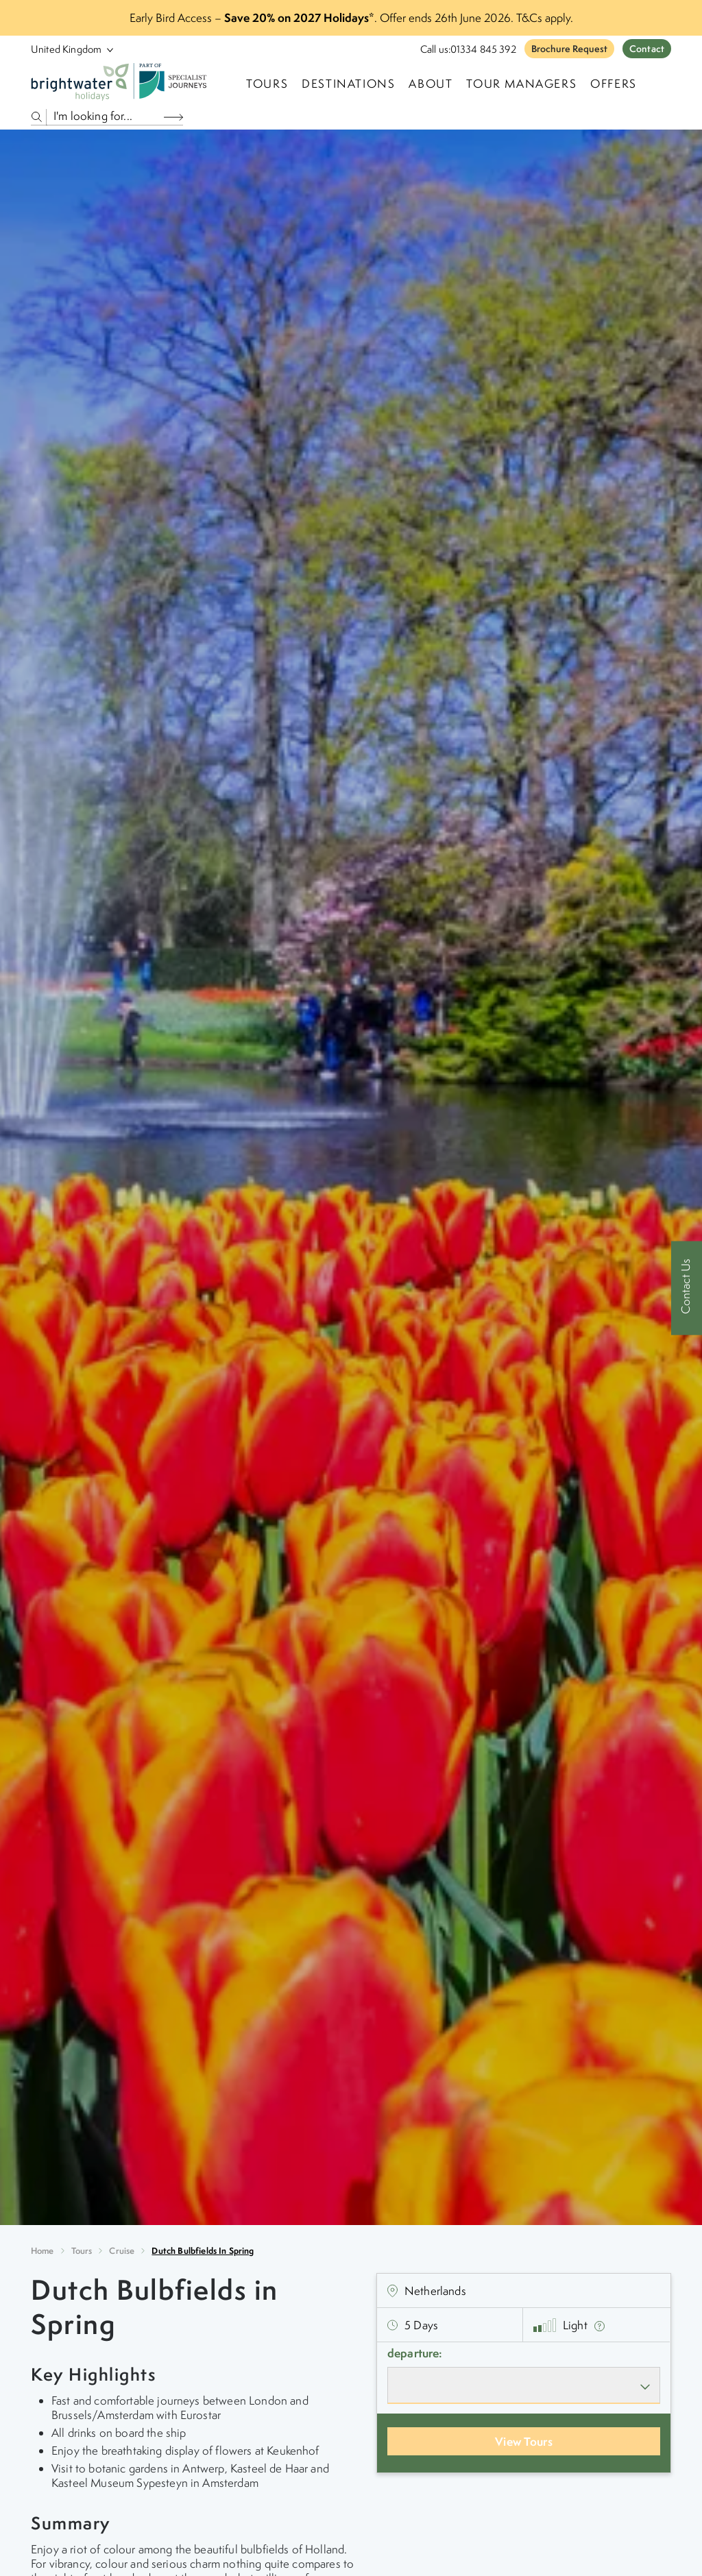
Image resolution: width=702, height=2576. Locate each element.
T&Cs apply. (544, 17)
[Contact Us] (686, 1288)
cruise (121, 2251)
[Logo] (121, 83)
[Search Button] (173, 117)
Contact (646, 48)
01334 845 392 (483, 49)
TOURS (267, 83)
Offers (613, 83)
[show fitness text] (599, 2325)
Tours (82, 2251)
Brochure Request (569, 48)
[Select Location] (66, 49)
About (430, 83)
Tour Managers (521, 83)
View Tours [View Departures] (524, 2441)
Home (42, 2251)
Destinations (348, 83)
